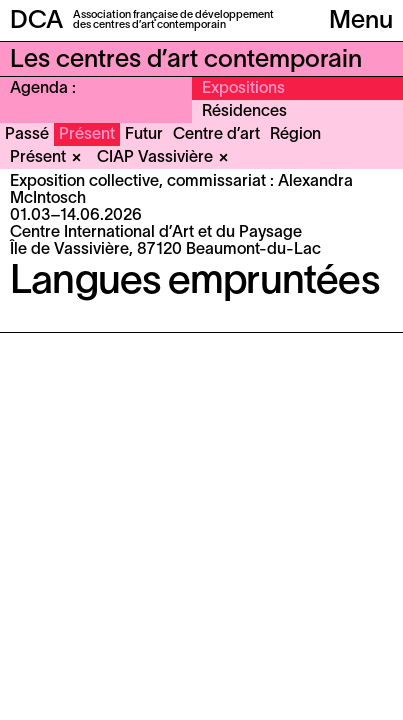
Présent (87, 135)
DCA (36, 21)
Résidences (244, 112)
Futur (144, 135)
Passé (27, 135)
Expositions (243, 89)
